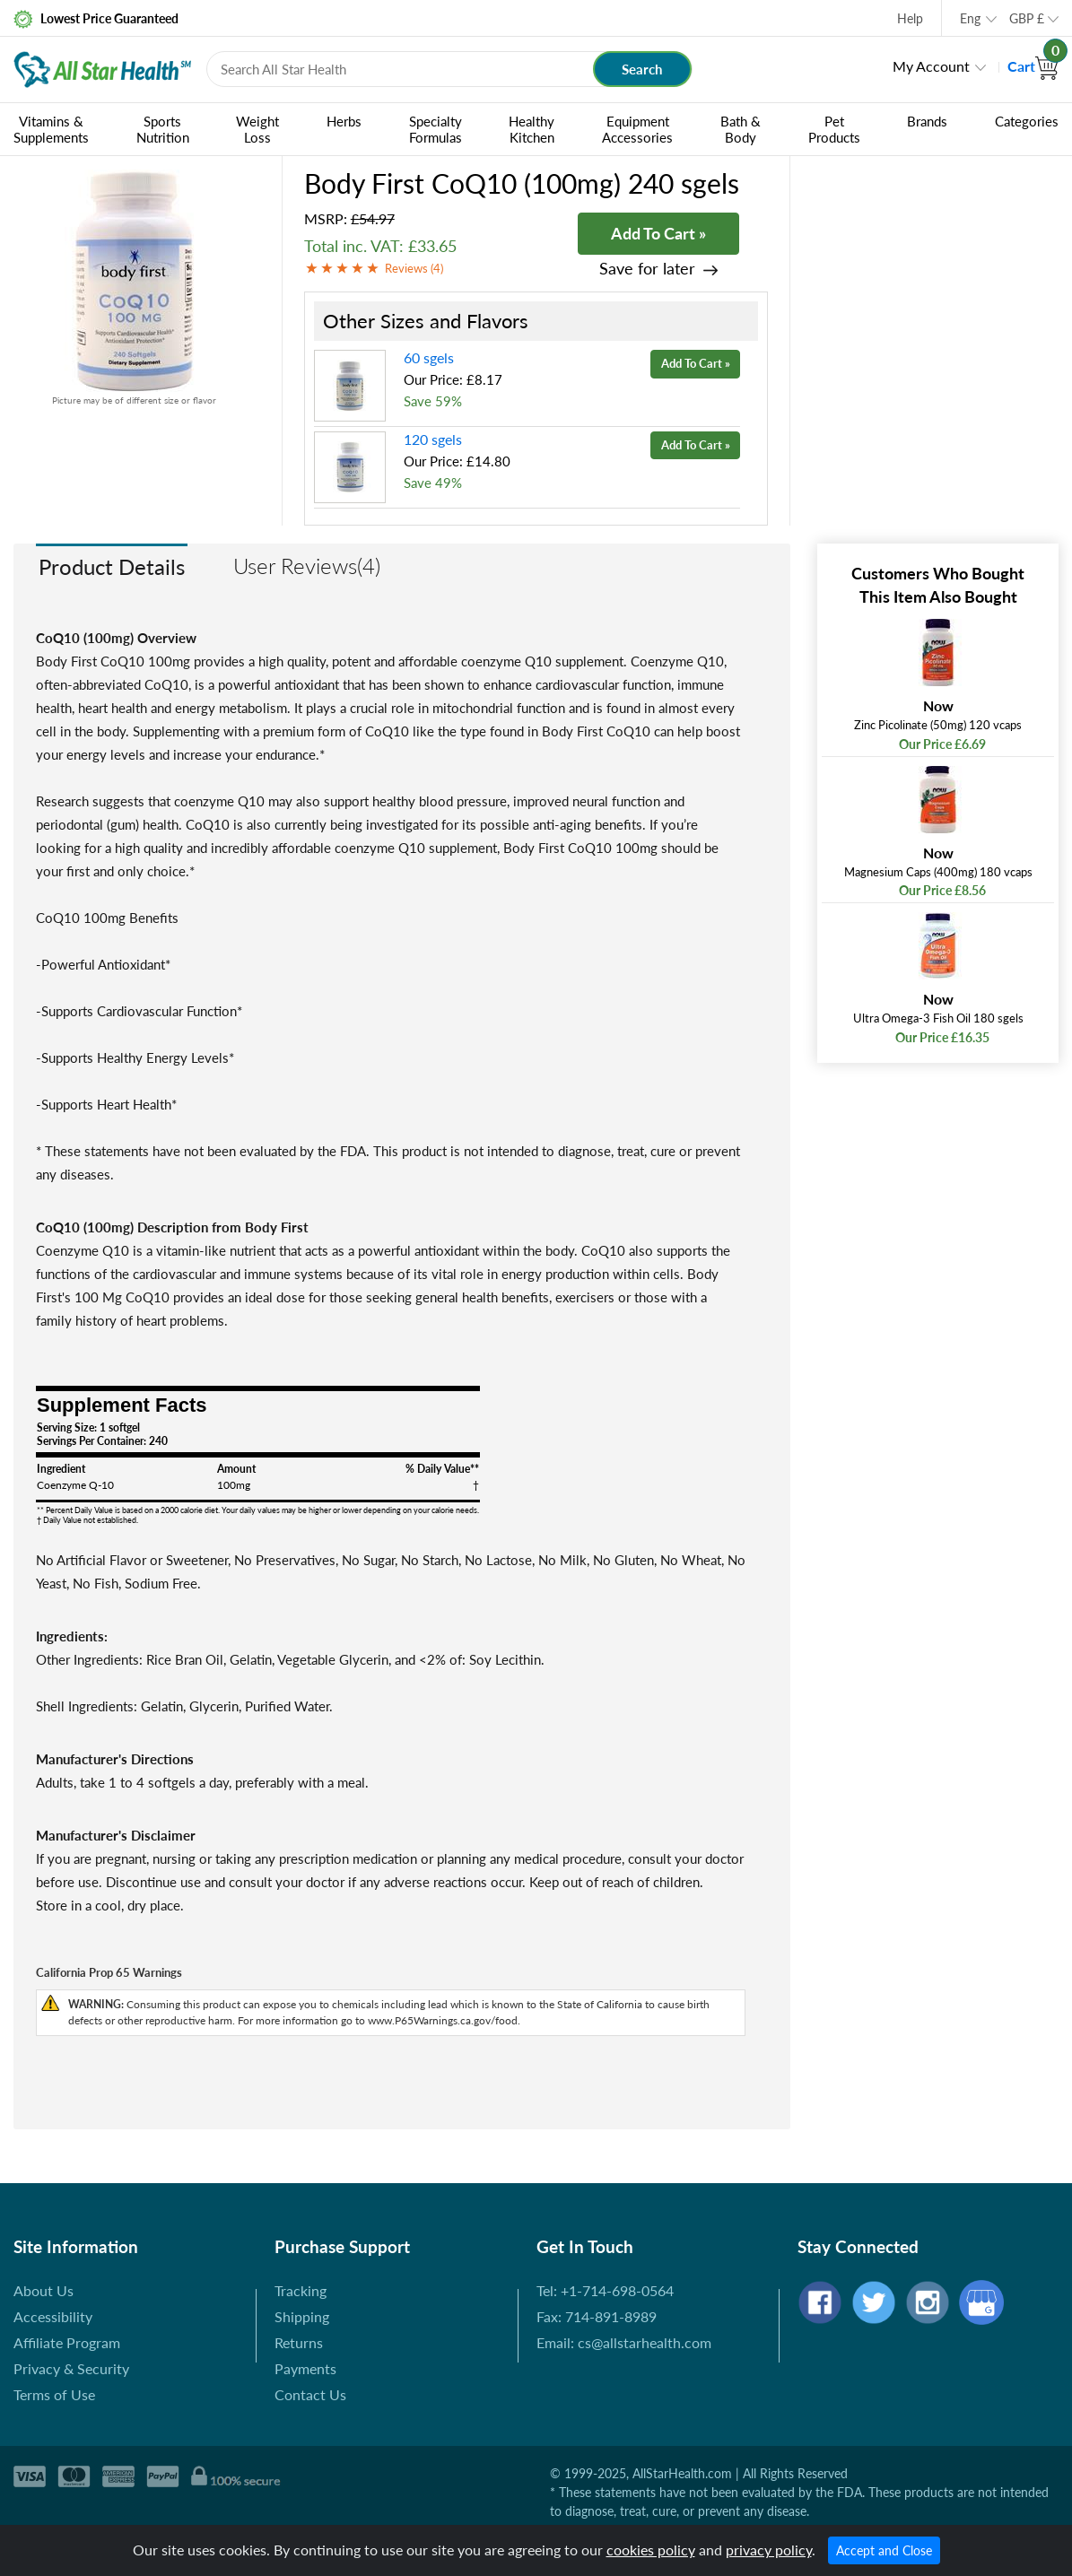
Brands (927, 121)
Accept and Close (884, 2550)
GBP (1026, 18)
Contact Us (310, 2394)
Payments (305, 2368)
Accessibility (52, 2316)
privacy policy (769, 2549)
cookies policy (650, 2549)
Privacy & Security (71, 2368)
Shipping (302, 2316)
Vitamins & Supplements (51, 129)
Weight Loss (257, 129)
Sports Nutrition (162, 129)
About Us (43, 2290)
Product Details (112, 566)
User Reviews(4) (306, 566)
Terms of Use (54, 2394)
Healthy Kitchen (531, 129)
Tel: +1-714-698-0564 (605, 2290)
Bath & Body (740, 129)
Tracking (301, 2290)
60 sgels (429, 357)
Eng (970, 18)
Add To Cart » (658, 233)
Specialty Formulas (435, 129)
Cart (1033, 65)
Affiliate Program (66, 2342)
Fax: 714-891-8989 (596, 2316)
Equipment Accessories (637, 129)
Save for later (647, 268)
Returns (299, 2342)
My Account (931, 65)
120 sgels (433, 439)
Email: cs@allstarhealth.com (623, 2342)
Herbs (344, 121)
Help (910, 18)
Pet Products (834, 129)
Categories (1027, 121)
